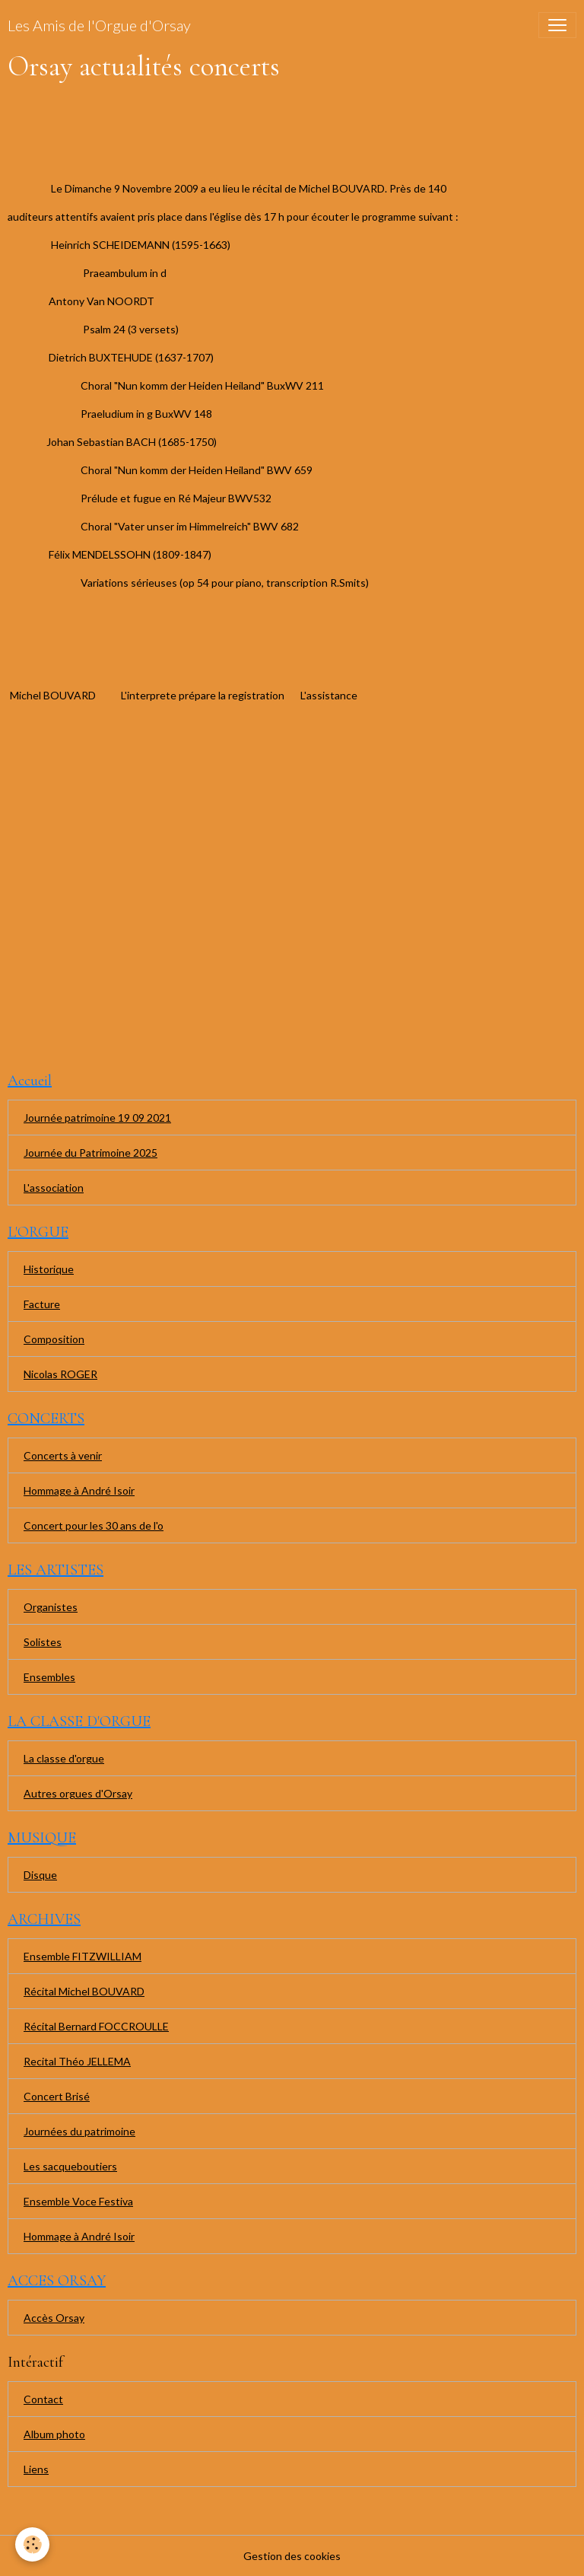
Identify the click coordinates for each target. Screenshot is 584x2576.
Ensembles (49, 1676)
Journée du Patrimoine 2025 (90, 1152)
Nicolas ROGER (60, 1374)
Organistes (51, 1606)
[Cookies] (32, 2544)
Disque (40, 1874)
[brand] (99, 25)
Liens (36, 2469)
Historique (49, 1269)
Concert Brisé (57, 2096)
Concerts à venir (63, 1455)
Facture (42, 1304)
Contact (43, 2399)
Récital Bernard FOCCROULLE (96, 2026)
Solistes (43, 1641)
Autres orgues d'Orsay (78, 1793)
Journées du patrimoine (79, 2131)
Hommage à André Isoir (79, 1490)
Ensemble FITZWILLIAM (82, 1956)
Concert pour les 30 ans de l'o (93, 1525)
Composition (54, 1339)
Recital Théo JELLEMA (77, 2061)
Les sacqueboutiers (70, 2166)
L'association (54, 1187)
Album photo (54, 2434)
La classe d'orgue (64, 1758)
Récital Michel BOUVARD (84, 1991)
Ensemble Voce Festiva (78, 2201)
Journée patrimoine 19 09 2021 (97, 1117)
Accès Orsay (54, 2317)
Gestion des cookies (292, 2555)
